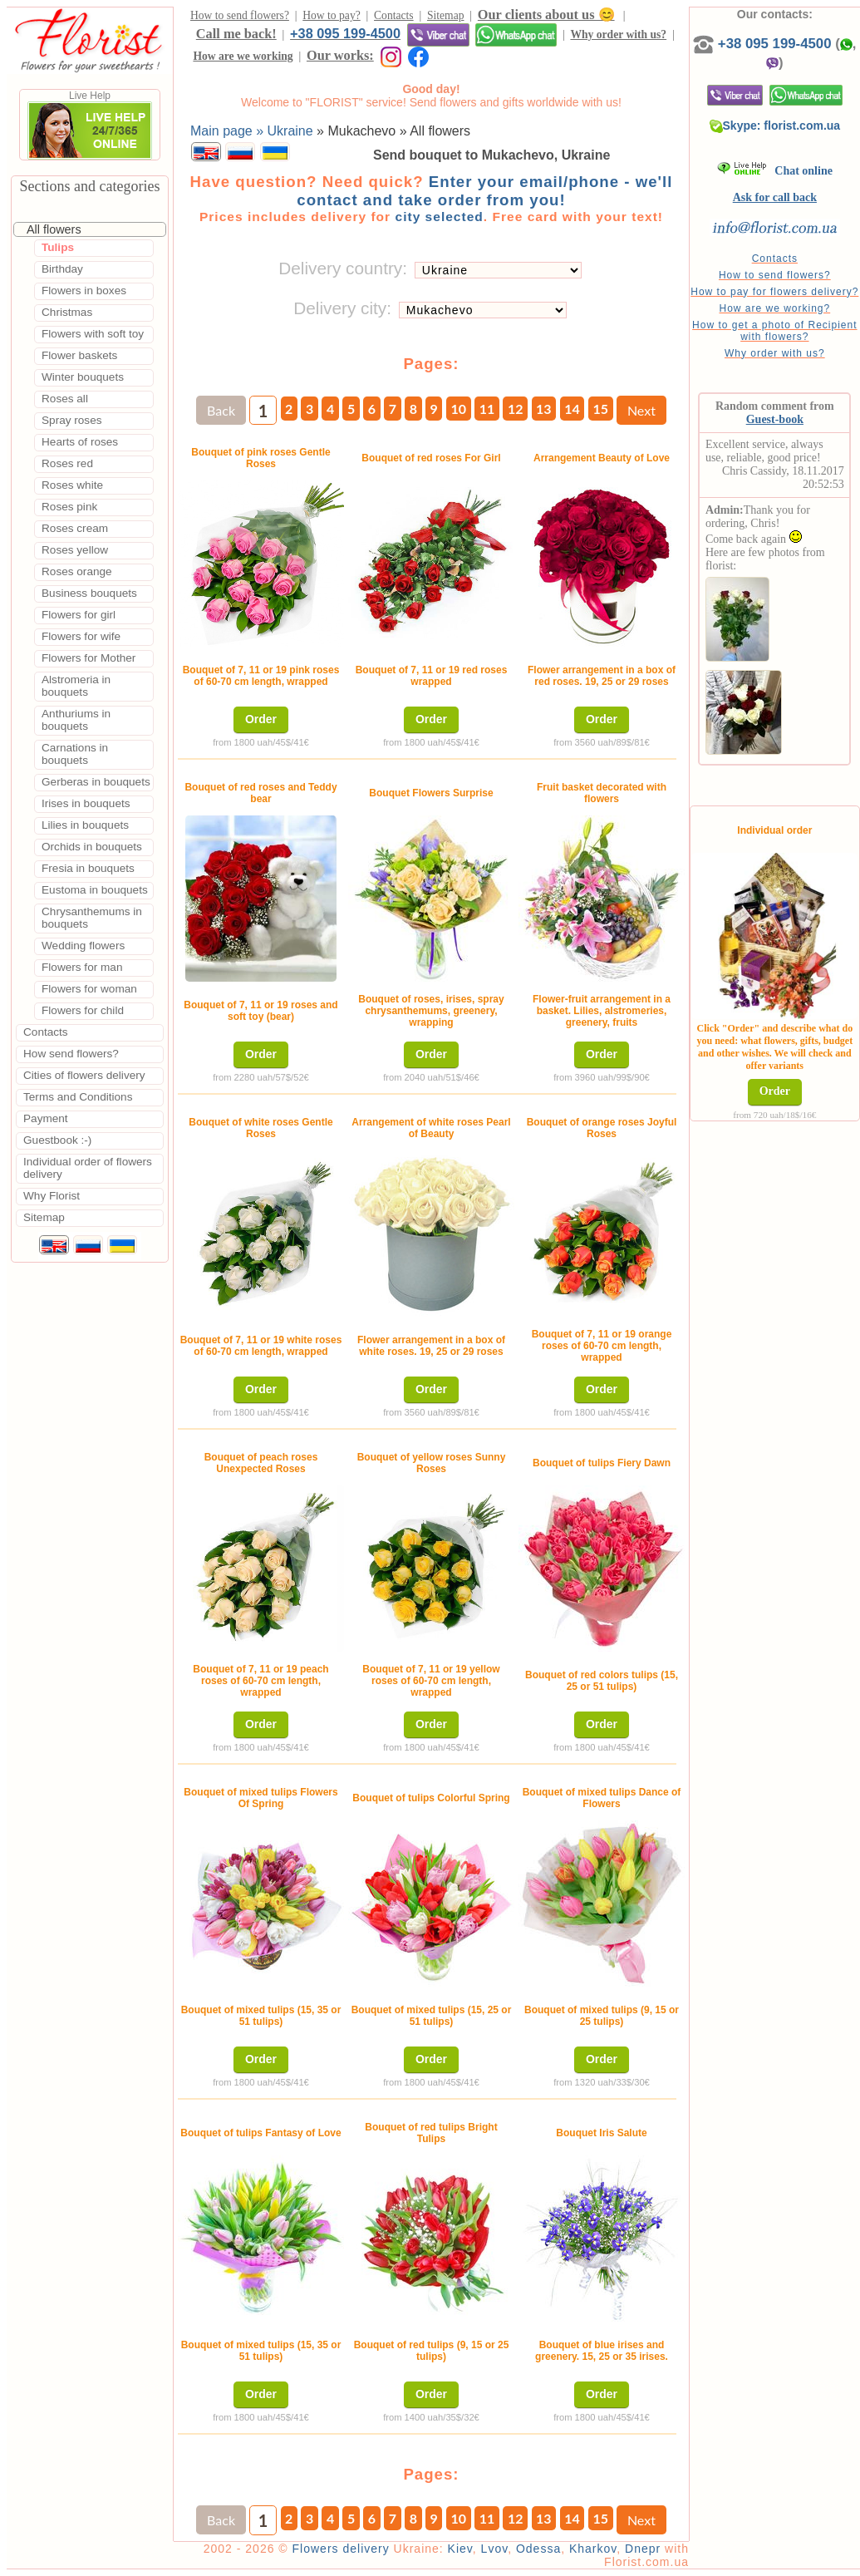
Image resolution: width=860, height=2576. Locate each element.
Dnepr (643, 2548)
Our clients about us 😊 (546, 14)
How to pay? (331, 15)
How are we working (242, 56)
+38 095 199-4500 (345, 33)
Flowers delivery (341, 2548)
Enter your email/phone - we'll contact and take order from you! (484, 191)
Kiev (460, 2548)
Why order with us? (618, 34)
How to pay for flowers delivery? (774, 292)
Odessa (538, 2548)
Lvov (495, 2548)
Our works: (340, 55)
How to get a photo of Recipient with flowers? (774, 330)
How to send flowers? (239, 15)
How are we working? (774, 308)
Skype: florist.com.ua (775, 125)
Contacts (394, 15)
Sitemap (445, 15)
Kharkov (593, 2548)
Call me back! (236, 34)
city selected (439, 216)
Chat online (775, 171)
